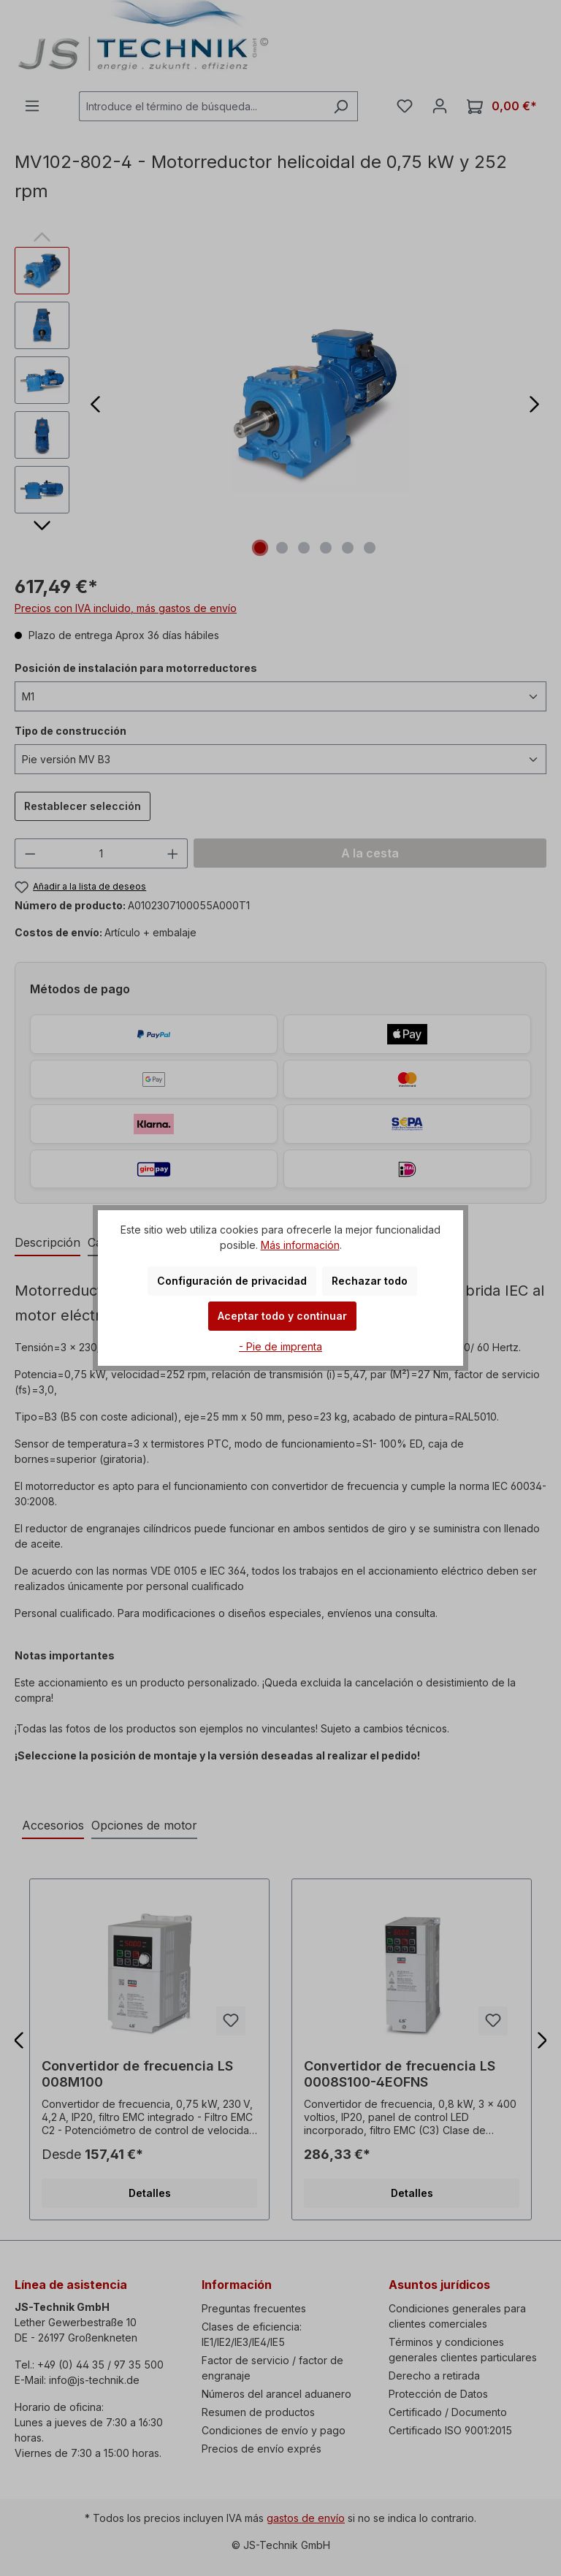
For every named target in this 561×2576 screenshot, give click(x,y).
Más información (300, 1245)
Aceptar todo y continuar (282, 1316)
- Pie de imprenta (280, 1346)
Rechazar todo (370, 1280)
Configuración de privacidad (232, 1280)
